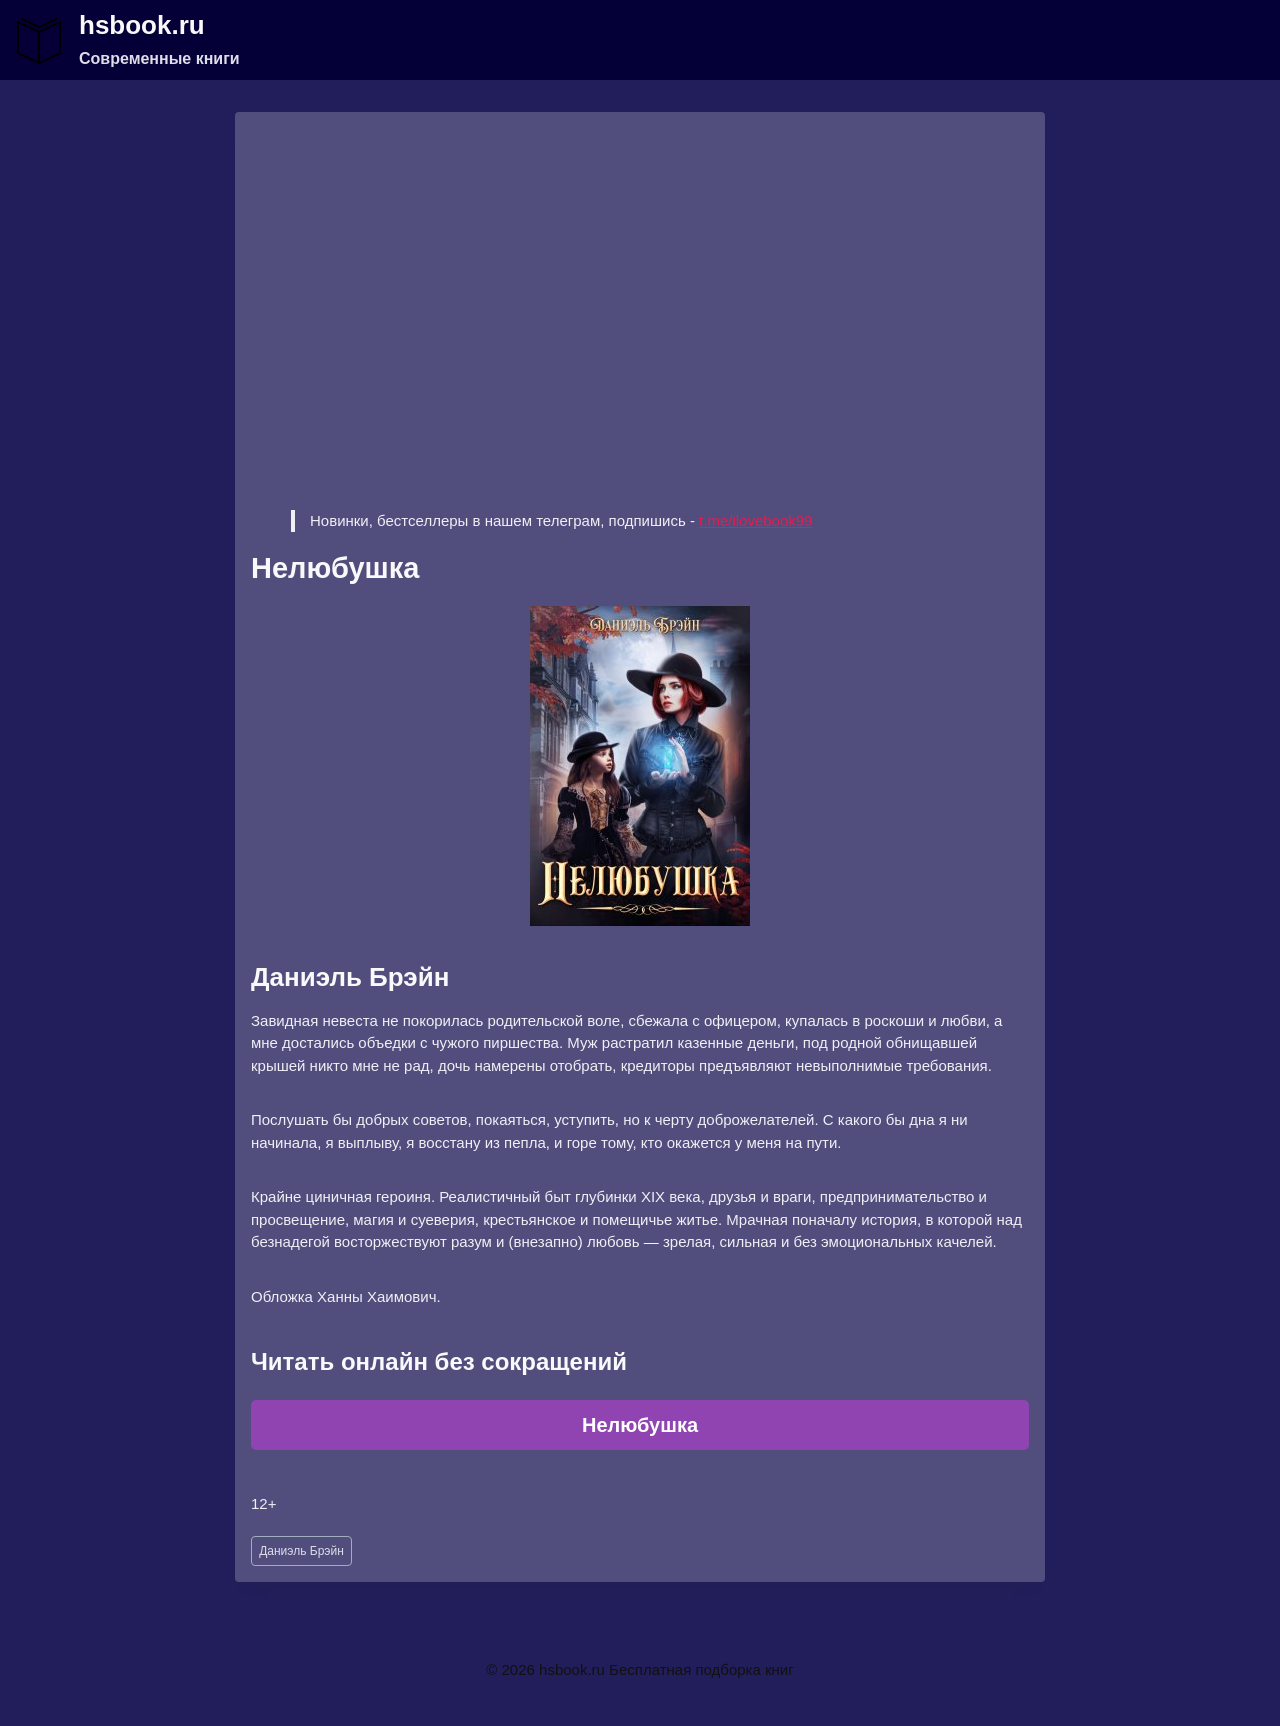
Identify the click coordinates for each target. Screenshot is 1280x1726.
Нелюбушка (640, 1425)
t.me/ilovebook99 (755, 520)
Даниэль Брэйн (301, 1551)
